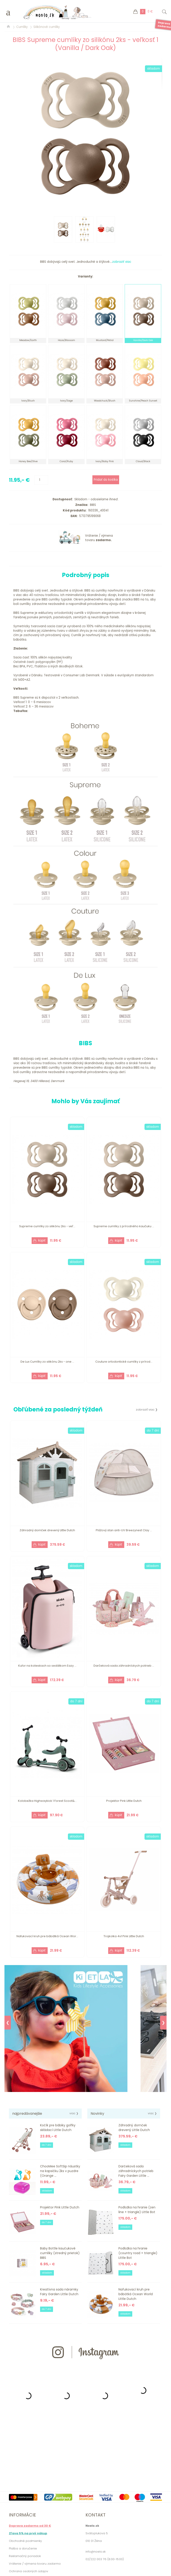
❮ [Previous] (7, 2022)
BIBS (92, 505)
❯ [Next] (163, 2022)
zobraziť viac (121, 262)
